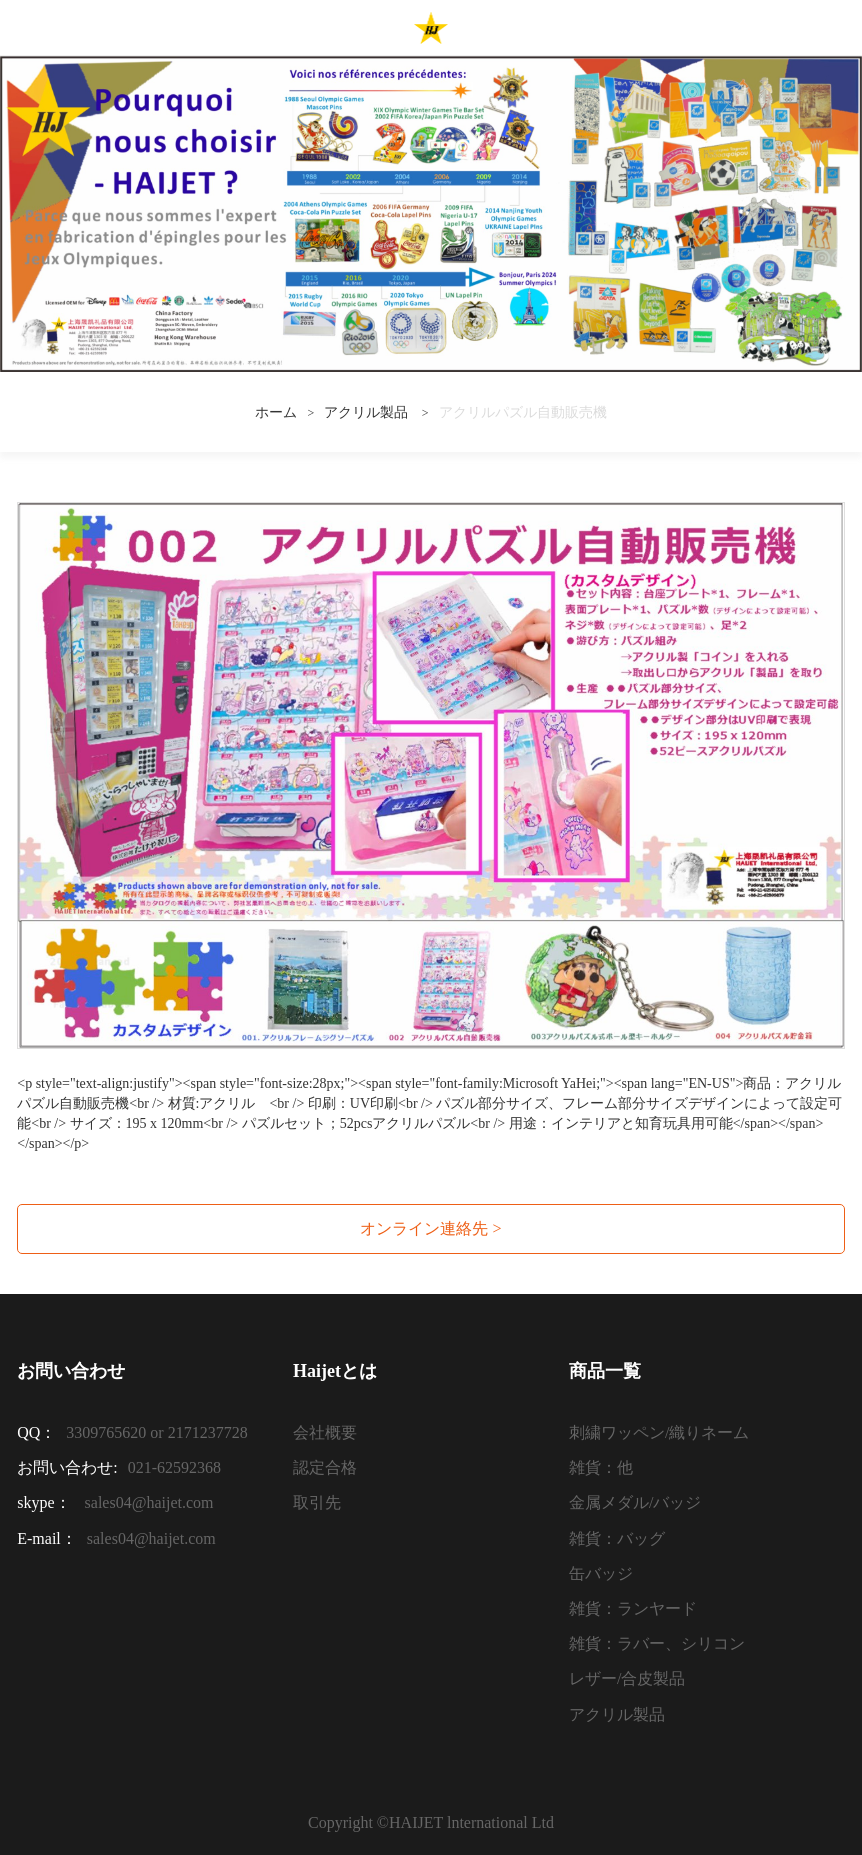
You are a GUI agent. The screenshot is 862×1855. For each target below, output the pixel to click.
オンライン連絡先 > (430, 1228)
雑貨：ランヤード (633, 1608)
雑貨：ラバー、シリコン (657, 1643)
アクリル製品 (368, 412)
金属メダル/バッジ (635, 1502)
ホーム (276, 412)
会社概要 (325, 1432)
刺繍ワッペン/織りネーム (659, 1432)
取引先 (317, 1502)
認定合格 (325, 1467)
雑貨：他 (601, 1467)
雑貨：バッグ (617, 1538)
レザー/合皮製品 (627, 1678)
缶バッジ (601, 1573)
